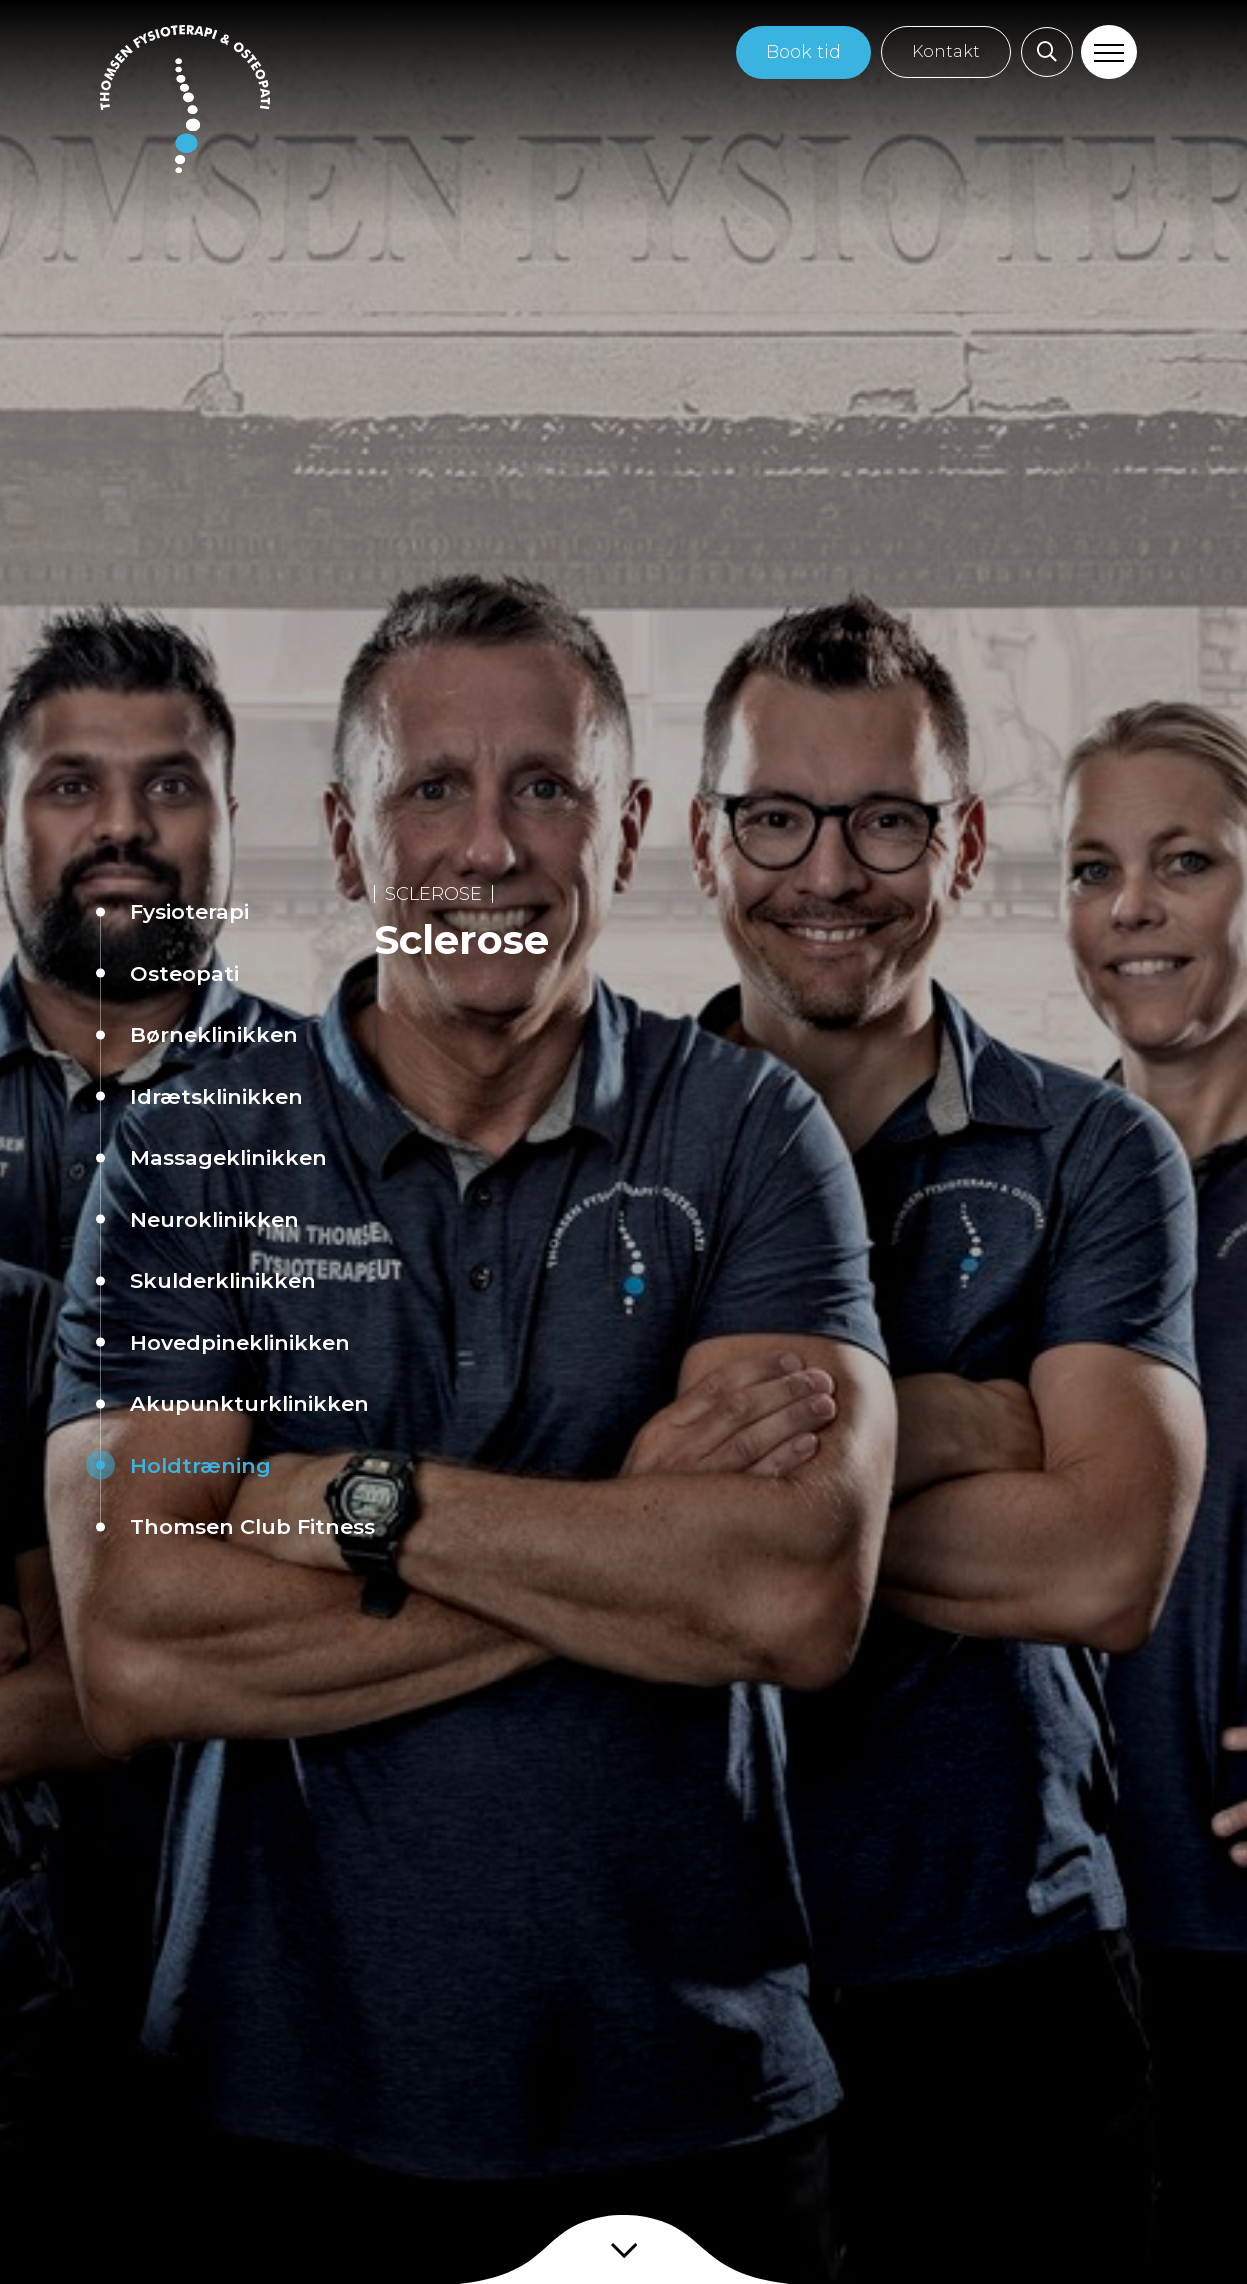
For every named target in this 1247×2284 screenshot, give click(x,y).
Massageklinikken (228, 1157)
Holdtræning (200, 1465)
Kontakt (946, 51)
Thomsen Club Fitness (252, 1526)
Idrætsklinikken (216, 1096)
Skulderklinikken (223, 1280)
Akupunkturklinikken (249, 1403)
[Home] (185, 99)
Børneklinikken (214, 1034)
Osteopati (184, 973)
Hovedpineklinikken (240, 1342)
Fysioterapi (189, 911)
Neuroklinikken (214, 1219)
